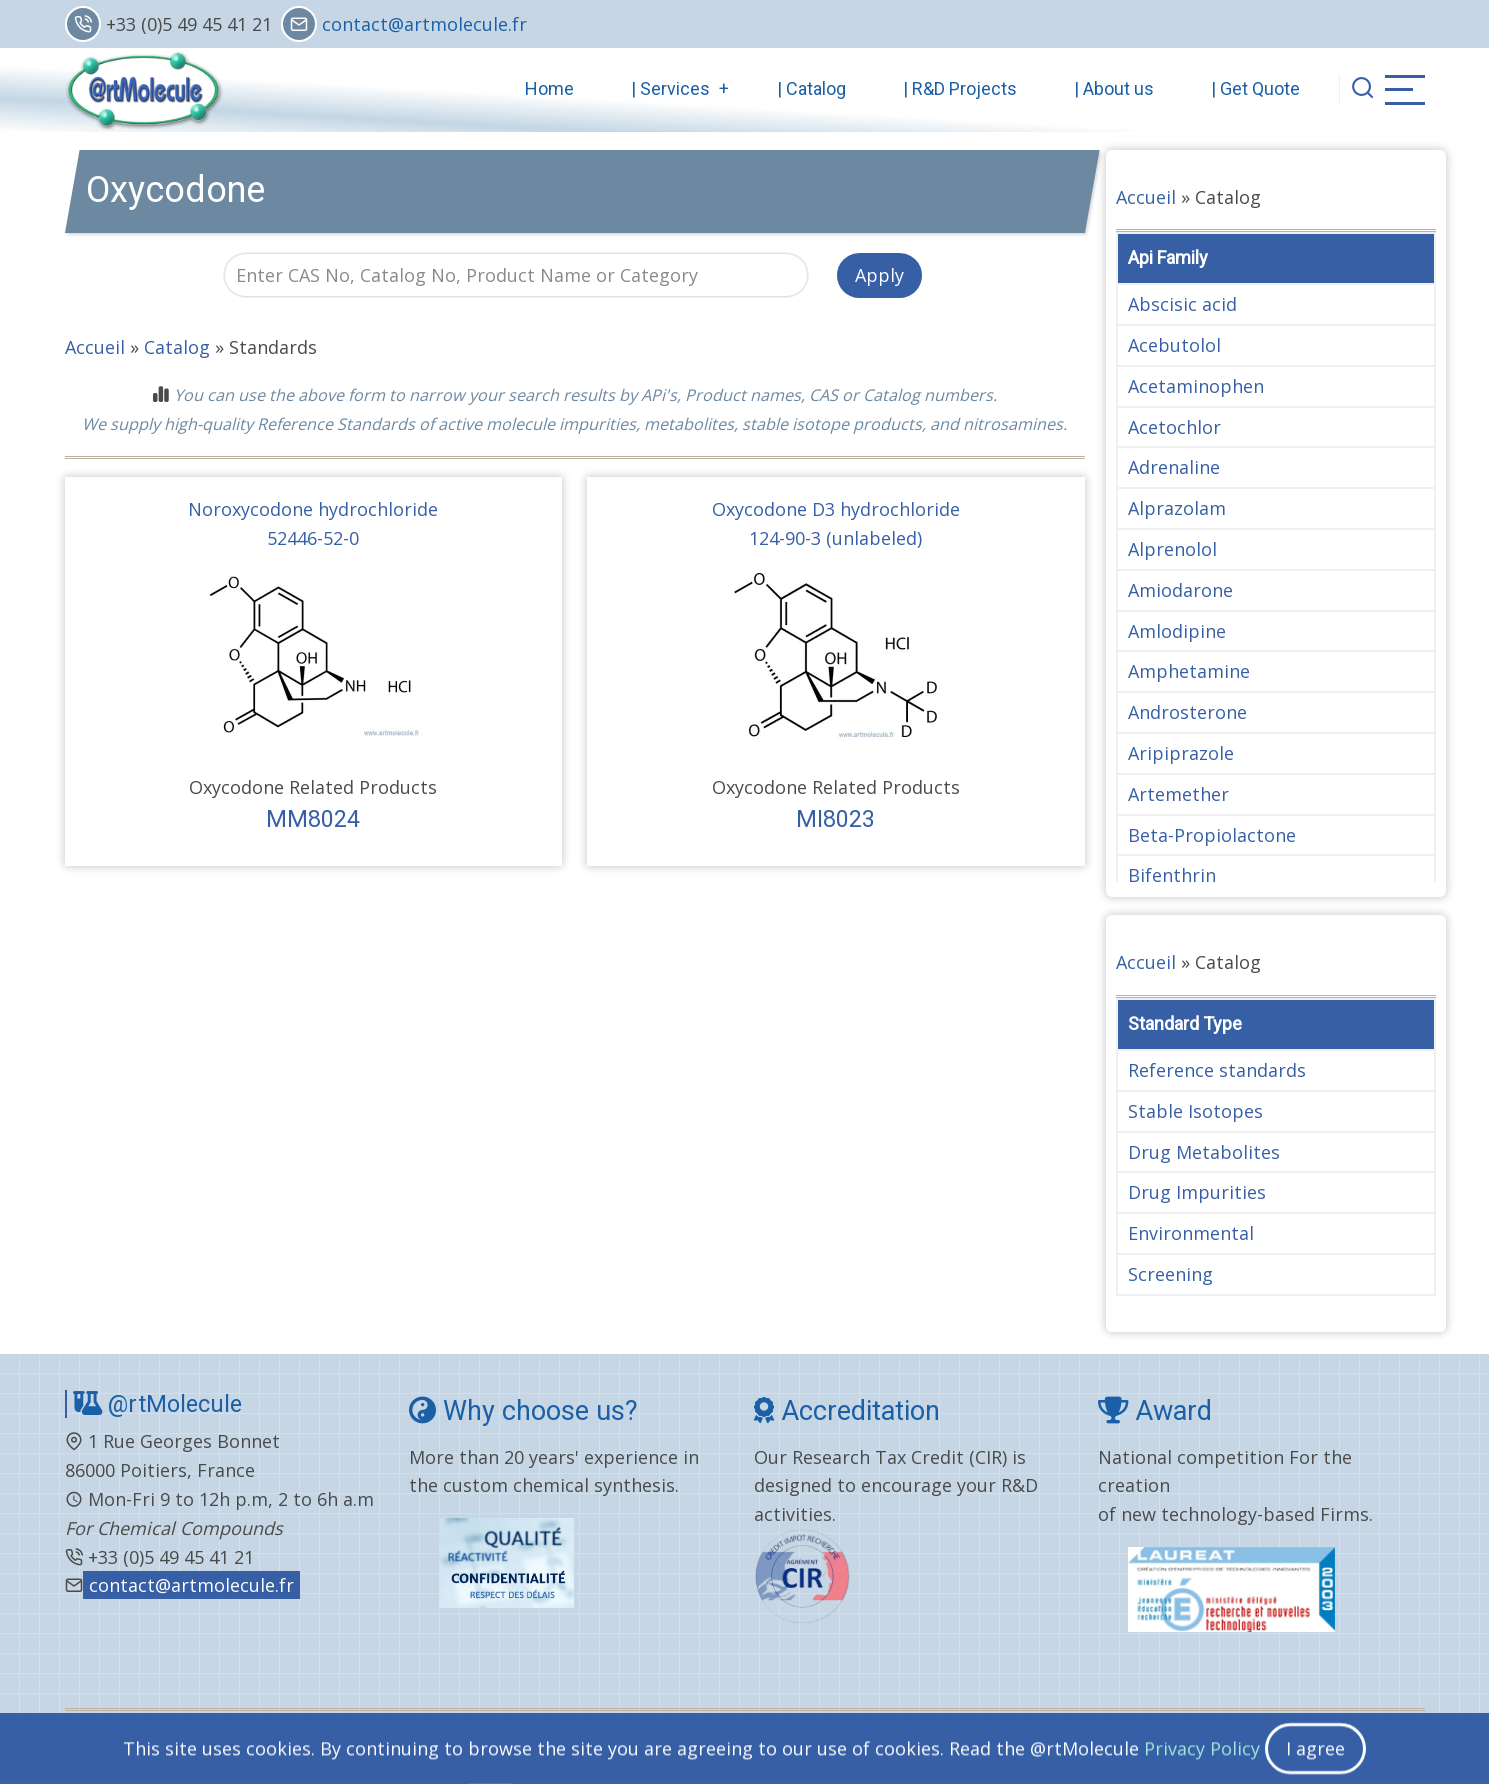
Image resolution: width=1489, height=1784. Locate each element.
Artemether (1178, 794)
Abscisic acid (1182, 304)
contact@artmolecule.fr (424, 24)
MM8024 (313, 819)
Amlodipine (1177, 631)
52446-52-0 (313, 538)
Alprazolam (1177, 508)
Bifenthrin (1172, 875)
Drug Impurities (1197, 1192)
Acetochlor (1174, 427)
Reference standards (1217, 1070)
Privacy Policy (890, 1747)
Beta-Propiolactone (1212, 835)
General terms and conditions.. (621, 1747)
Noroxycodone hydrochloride (313, 509)
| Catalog (811, 88)
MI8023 (835, 819)
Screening (1170, 1274)
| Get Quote (1255, 88)
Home (549, 88)
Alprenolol (1172, 549)
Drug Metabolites (1204, 1152)
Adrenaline (1174, 467)
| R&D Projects (960, 88)
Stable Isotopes (1195, 1111)
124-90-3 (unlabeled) (835, 538)
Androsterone (1187, 712)
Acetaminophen (1196, 386)
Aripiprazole (1181, 753)
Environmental (1191, 1233)
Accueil (95, 347)
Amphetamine (1189, 671)
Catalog (177, 347)
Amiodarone (1180, 590)
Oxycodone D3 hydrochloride (836, 509)
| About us (1114, 88)
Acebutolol (1174, 345)
